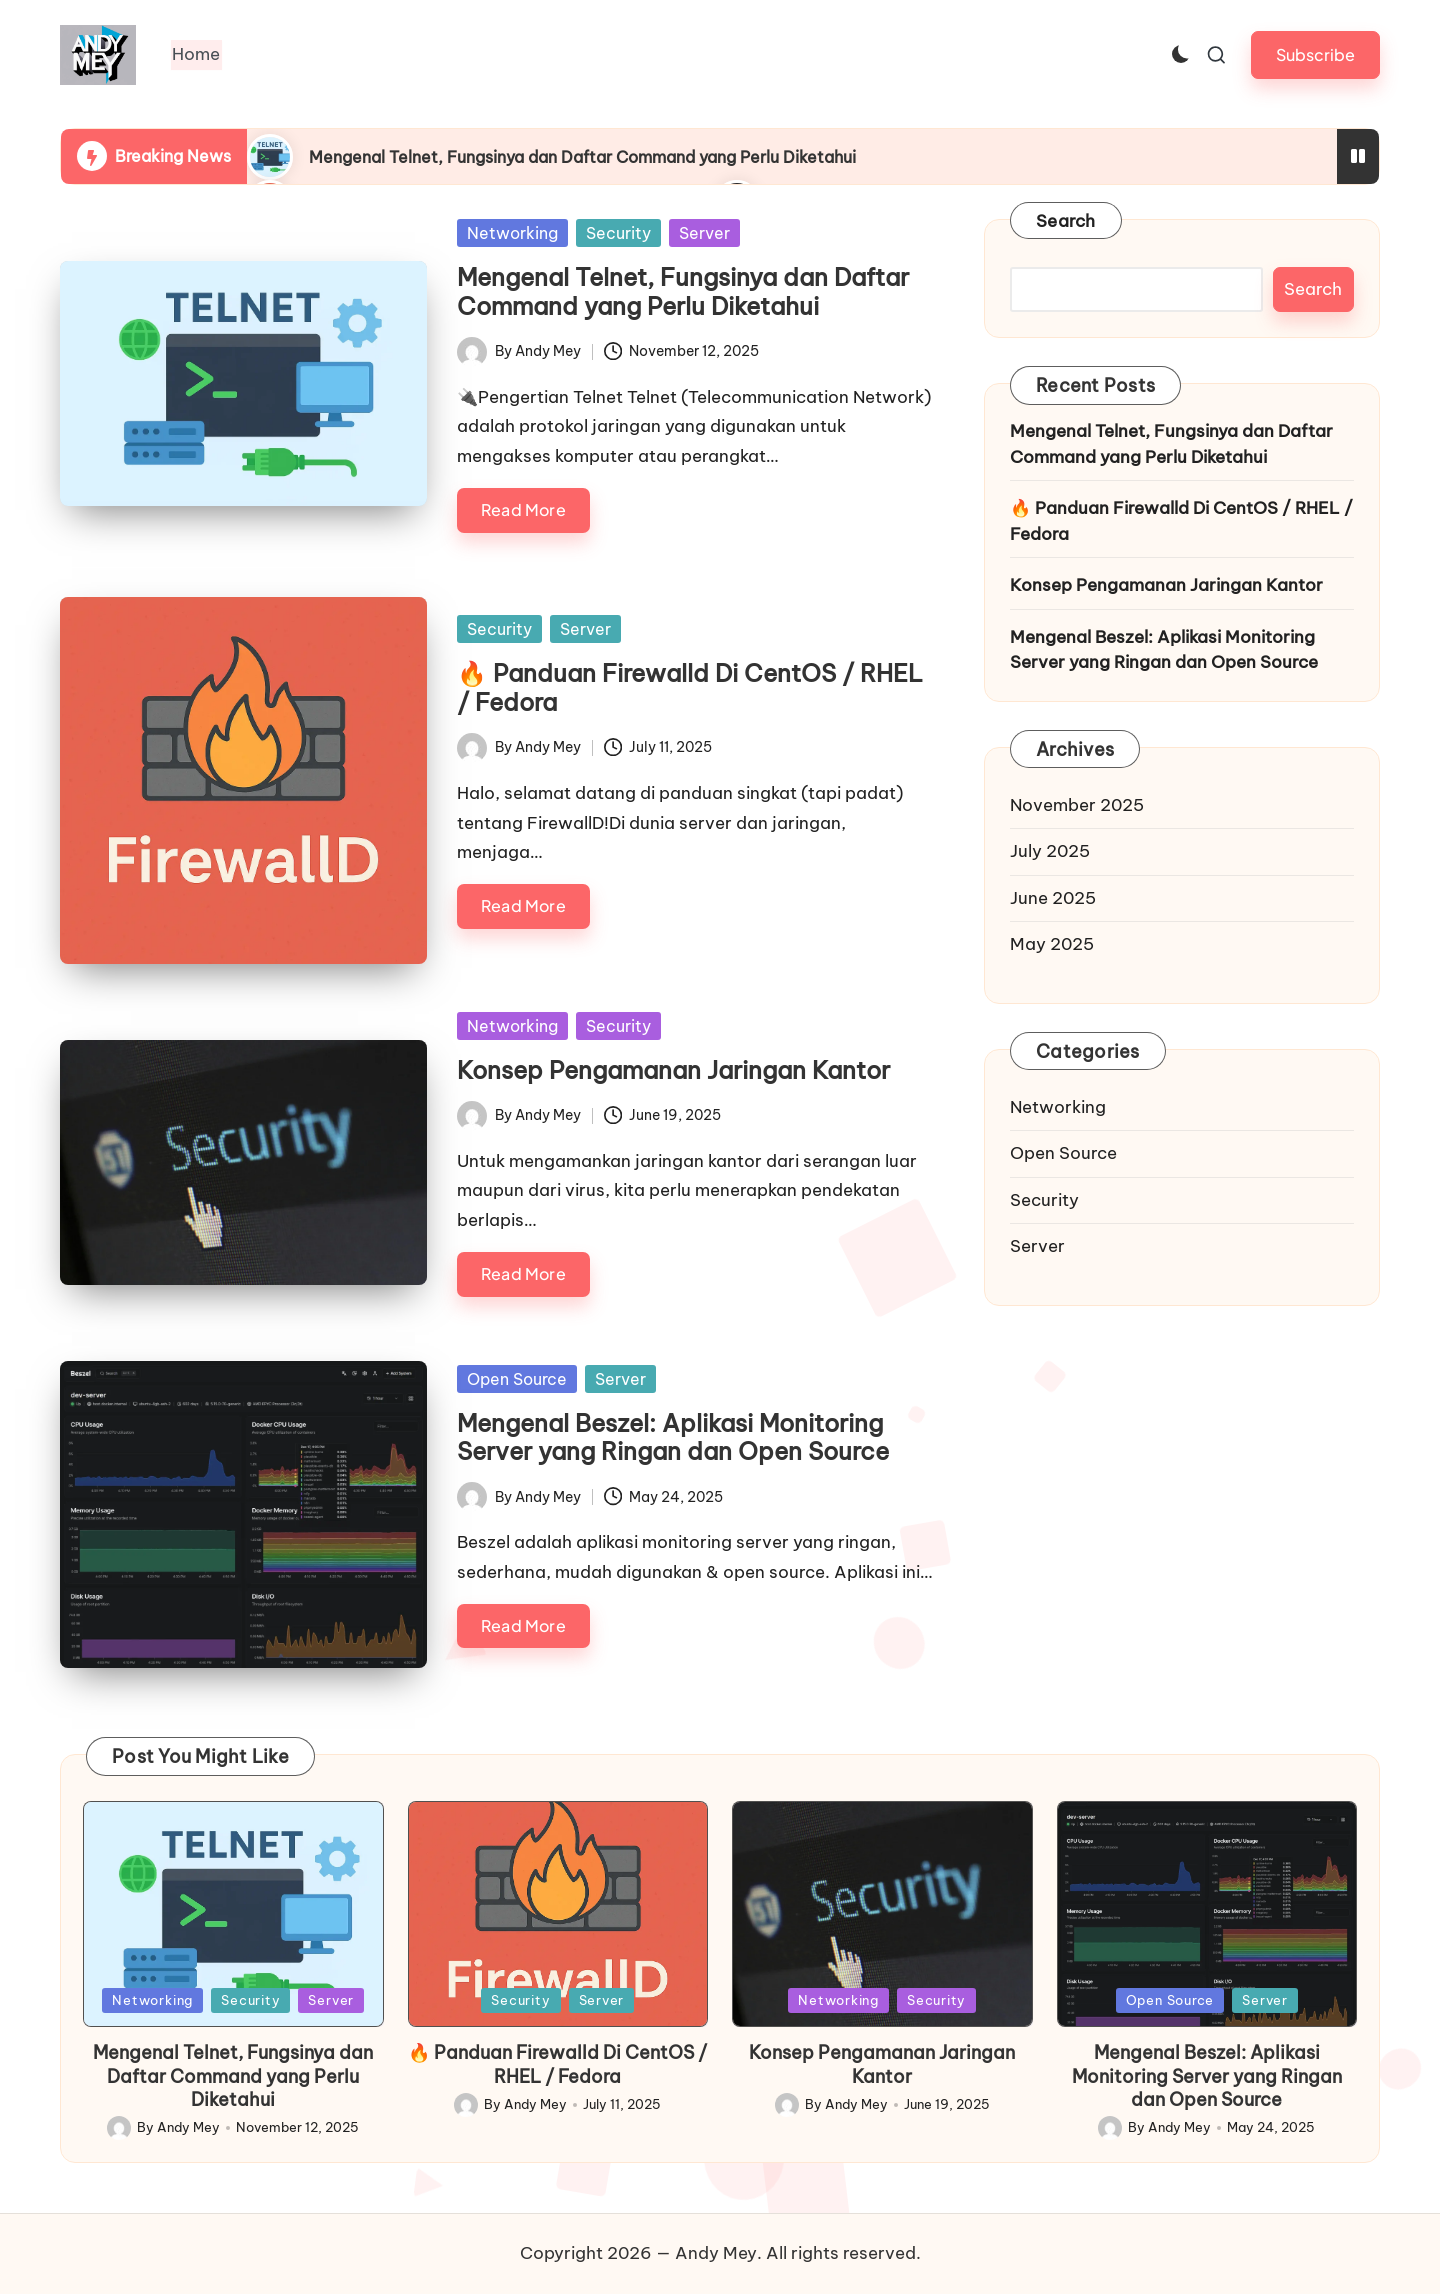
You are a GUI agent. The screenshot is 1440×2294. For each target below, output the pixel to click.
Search (1066, 221)
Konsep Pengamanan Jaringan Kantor (673, 1070)
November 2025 (1077, 805)
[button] (1315, 54)
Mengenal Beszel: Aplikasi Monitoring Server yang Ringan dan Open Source (673, 1437)
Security (618, 233)
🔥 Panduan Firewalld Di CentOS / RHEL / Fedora (690, 687)
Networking (512, 233)
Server (704, 233)
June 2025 (1053, 898)
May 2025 (1052, 944)
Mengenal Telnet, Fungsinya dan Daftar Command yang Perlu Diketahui (582, 157)
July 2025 (1050, 851)
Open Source (517, 1379)
